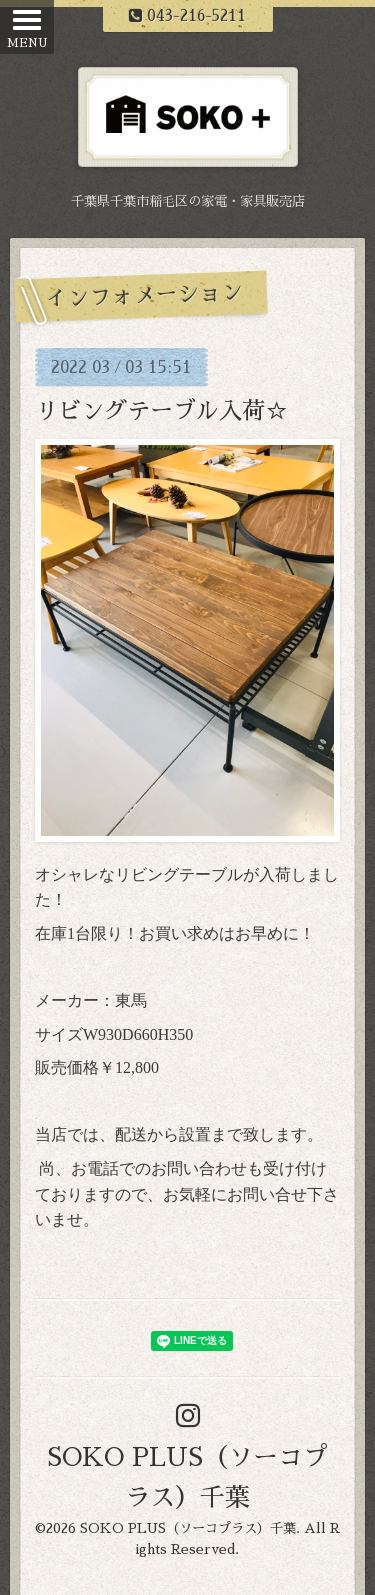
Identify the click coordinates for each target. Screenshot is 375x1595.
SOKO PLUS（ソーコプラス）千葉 (188, 1528)
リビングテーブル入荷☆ (173, 411)
